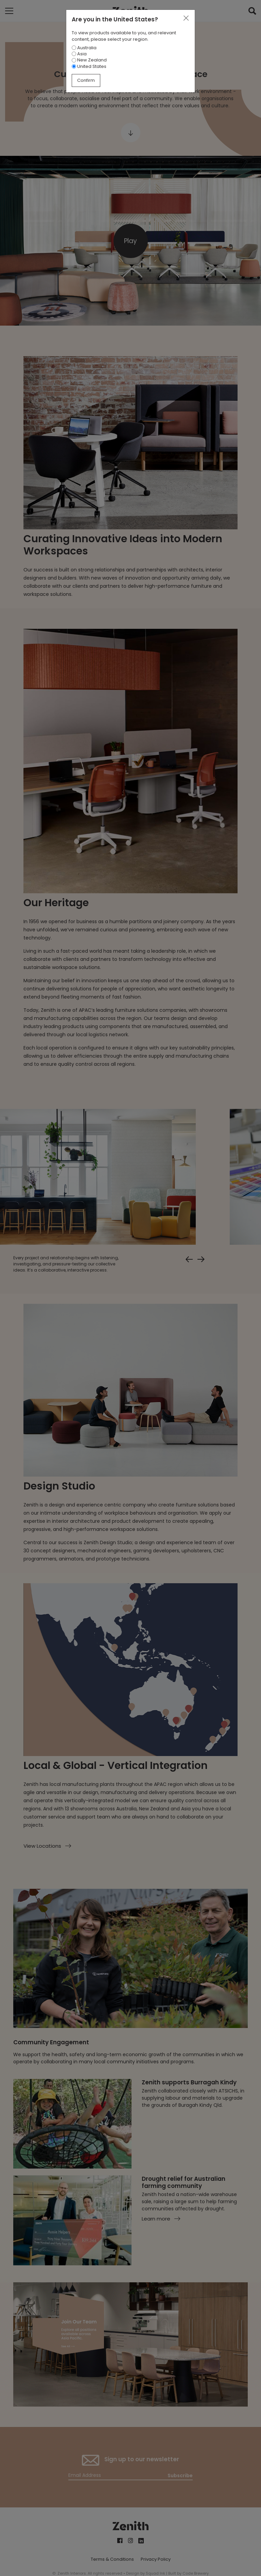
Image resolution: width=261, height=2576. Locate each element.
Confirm (86, 80)
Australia (84, 47)
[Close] (186, 18)
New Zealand (89, 60)
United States (89, 66)
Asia (79, 54)
